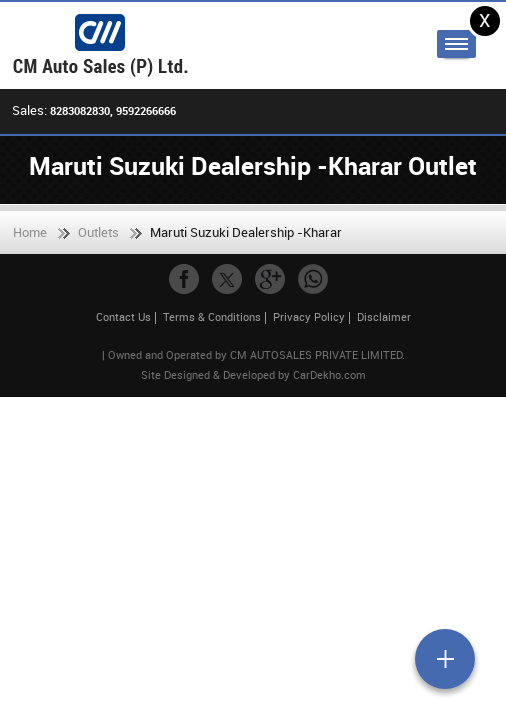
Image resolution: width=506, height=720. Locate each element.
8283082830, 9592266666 (113, 110)
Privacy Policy (309, 316)
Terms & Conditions (212, 316)
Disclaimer (384, 316)
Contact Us (123, 316)
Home (30, 232)
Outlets (98, 232)
